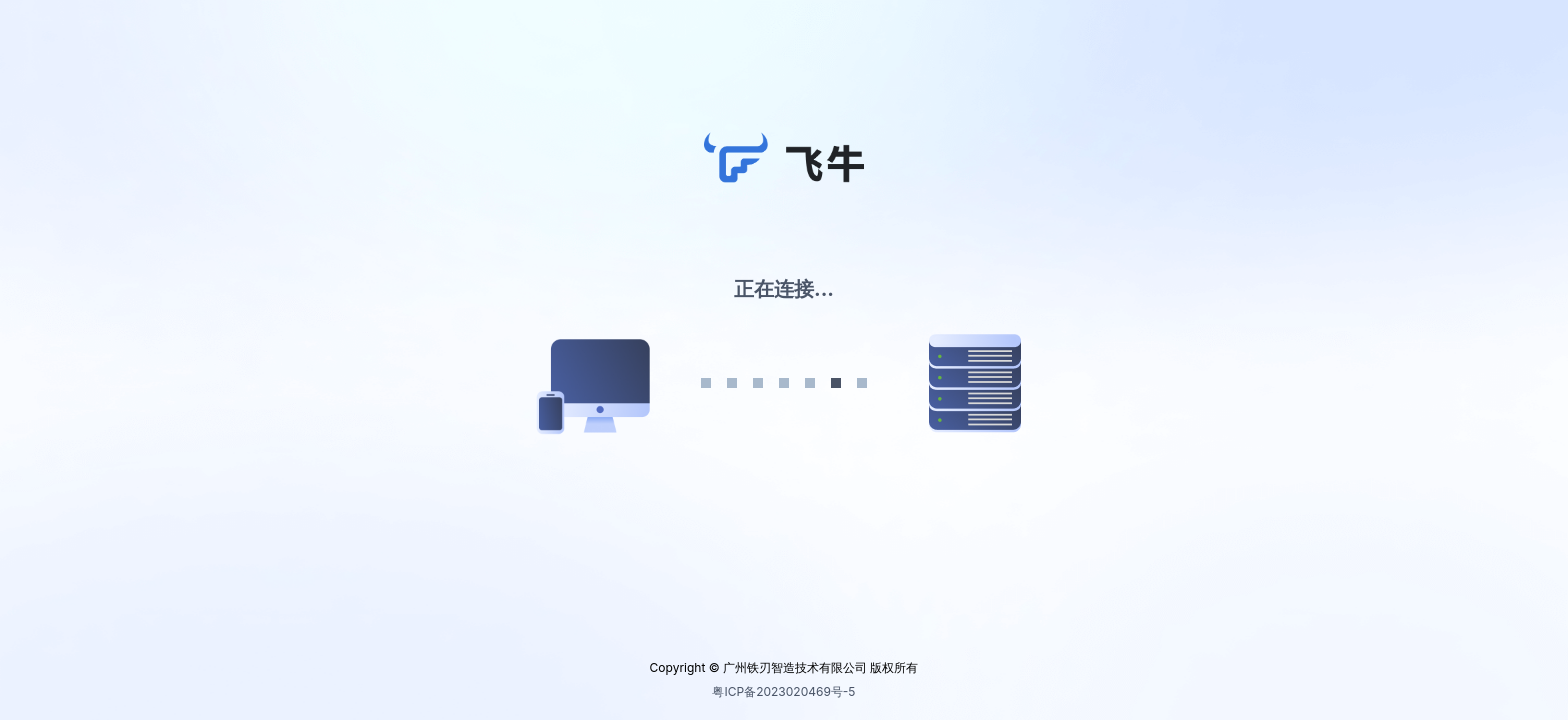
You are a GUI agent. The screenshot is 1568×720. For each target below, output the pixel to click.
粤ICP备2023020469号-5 (783, 691)
